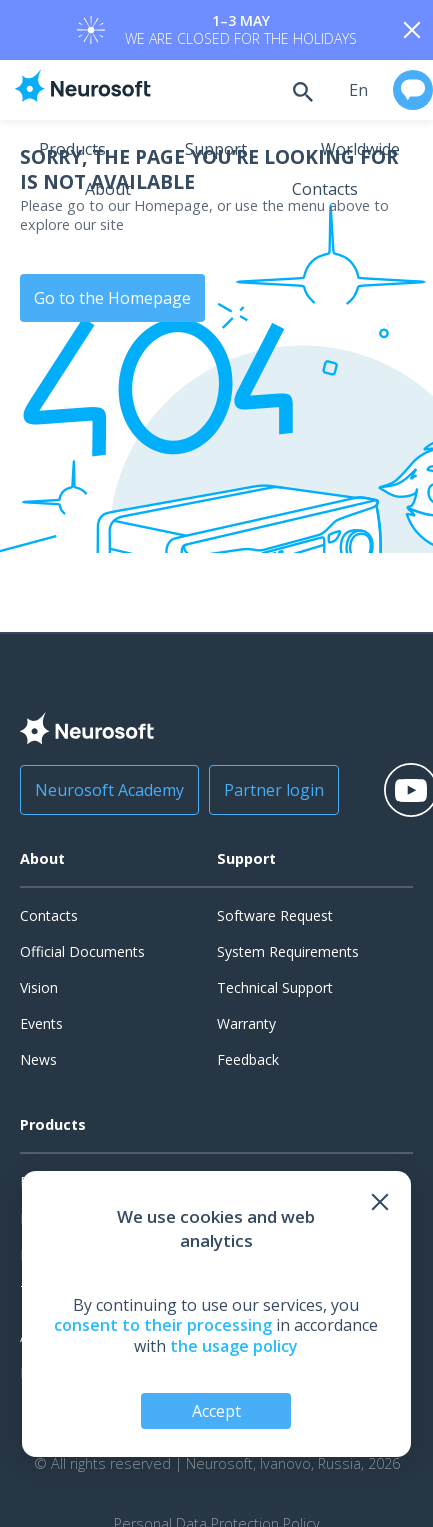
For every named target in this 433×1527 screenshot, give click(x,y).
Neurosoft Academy (109, 790)
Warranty (246, 1023)
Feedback (248, 1059)
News (38, 1059)
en (358, 90)
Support (216, 149)
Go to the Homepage (112, 298)
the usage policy (234, 1346)
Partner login (274, 790)
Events (41, 1023)
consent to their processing (163, 1325)
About (108, 189)
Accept (216, 1411)
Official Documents (82, 951)
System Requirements (288, 951)
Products (72, 149)
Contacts (325, 189)
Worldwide (360, 149)
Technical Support (275, 987)
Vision (39, 987)
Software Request (275, 915)
